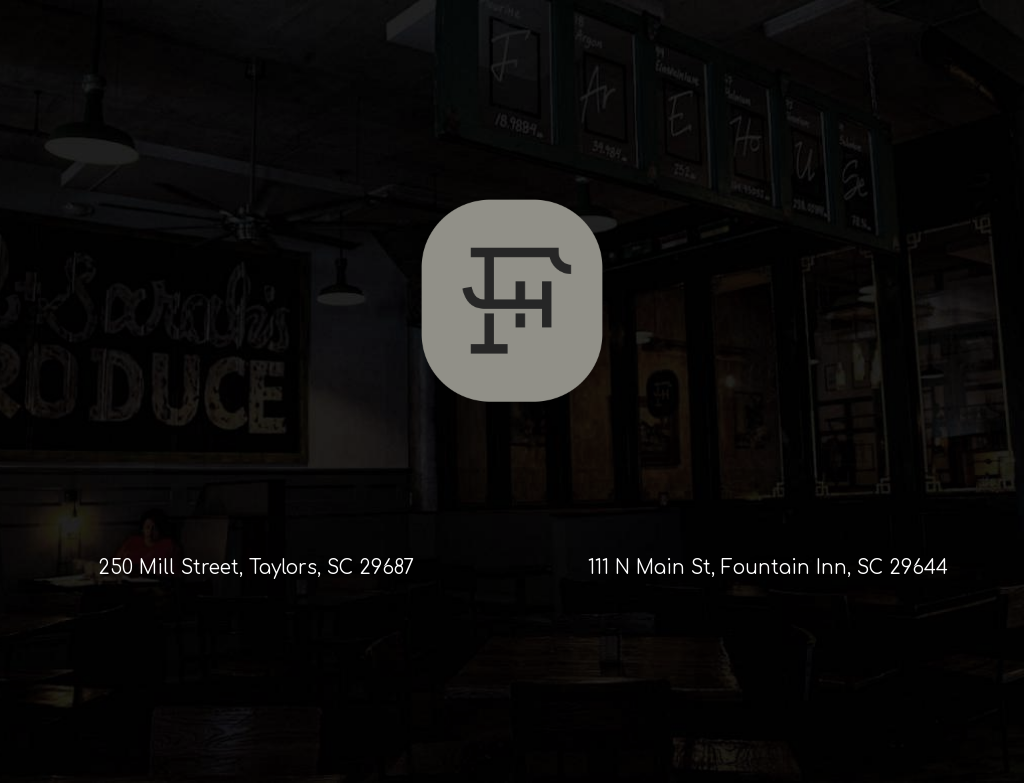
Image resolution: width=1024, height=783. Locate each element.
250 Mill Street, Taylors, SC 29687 (256, 567)
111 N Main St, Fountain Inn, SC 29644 (768, 567)
